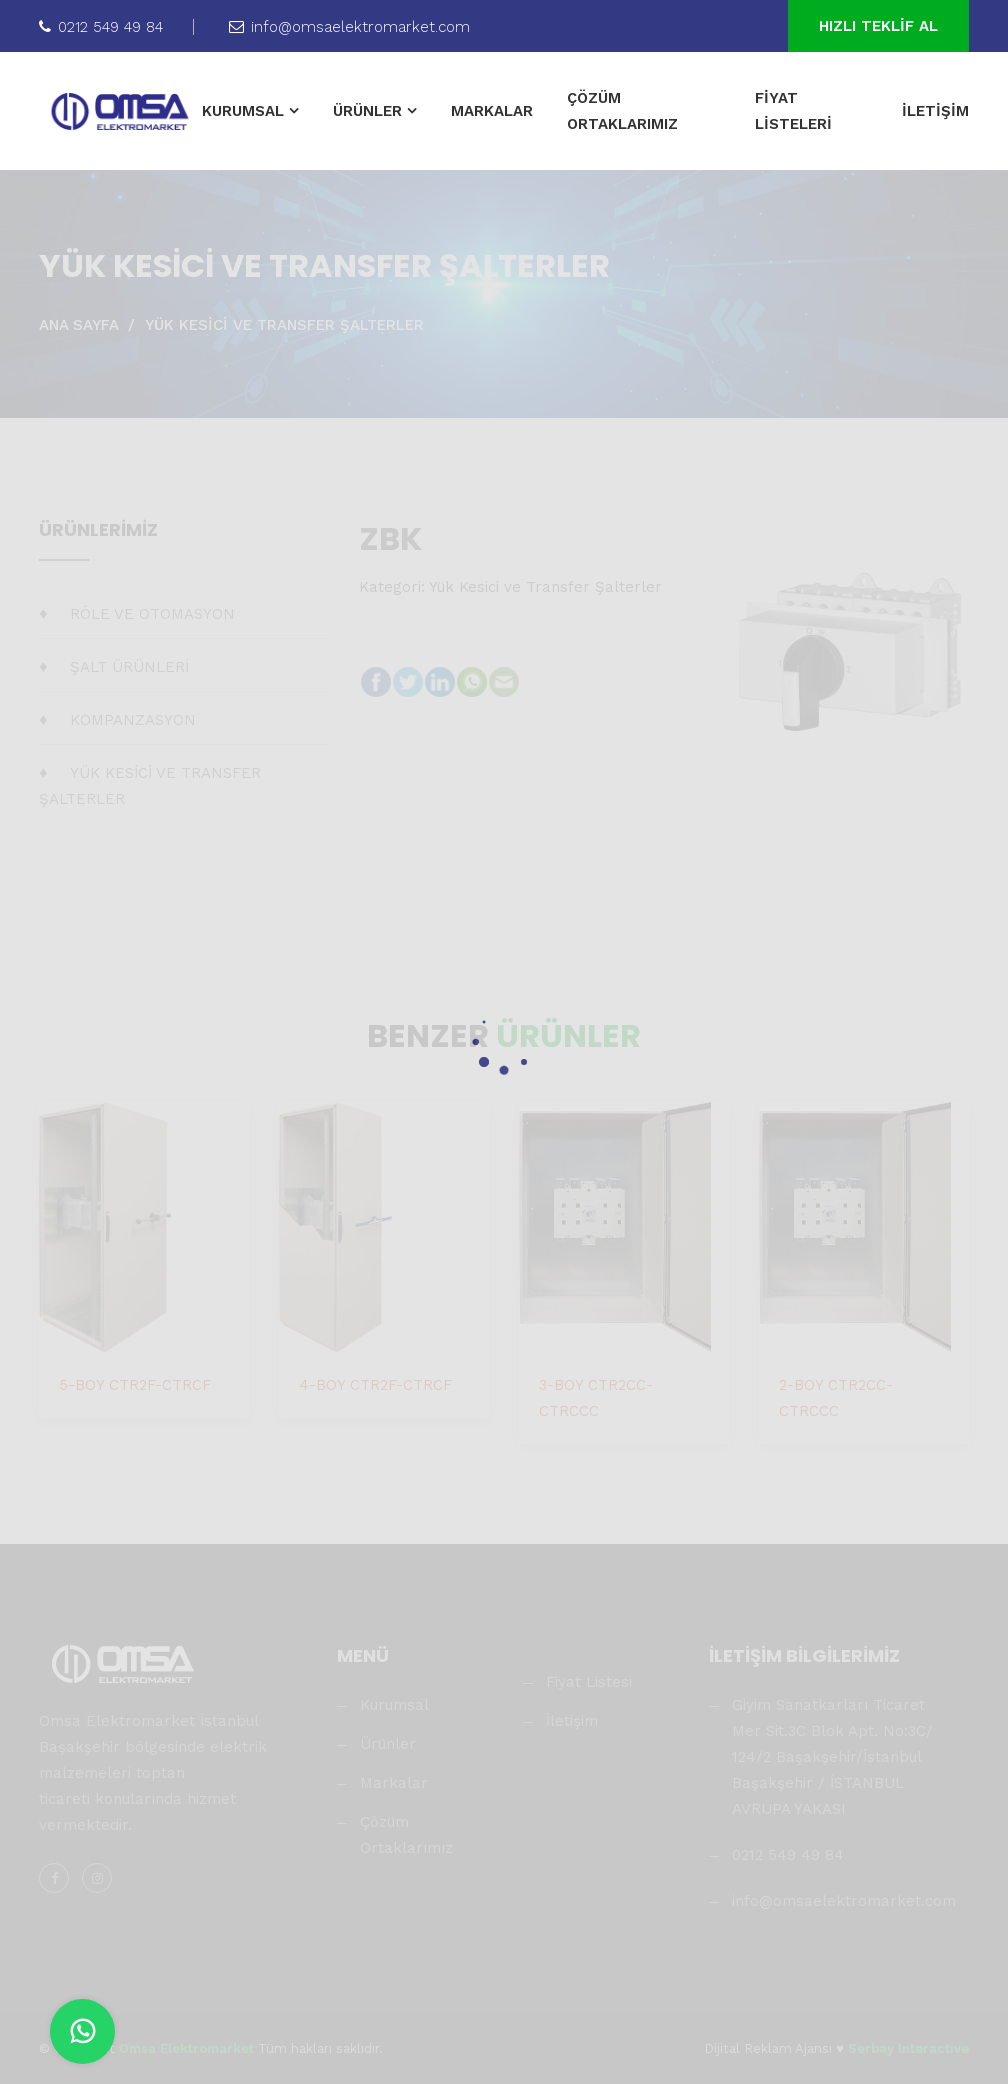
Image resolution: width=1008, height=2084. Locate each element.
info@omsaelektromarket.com (349, 27)
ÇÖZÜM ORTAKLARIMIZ (622, 111)
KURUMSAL (243, 111)
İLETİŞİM (935, 111)
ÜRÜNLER (367, 111)
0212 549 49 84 (101, 27)
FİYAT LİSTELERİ (793, 111)
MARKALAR (492, 111)
